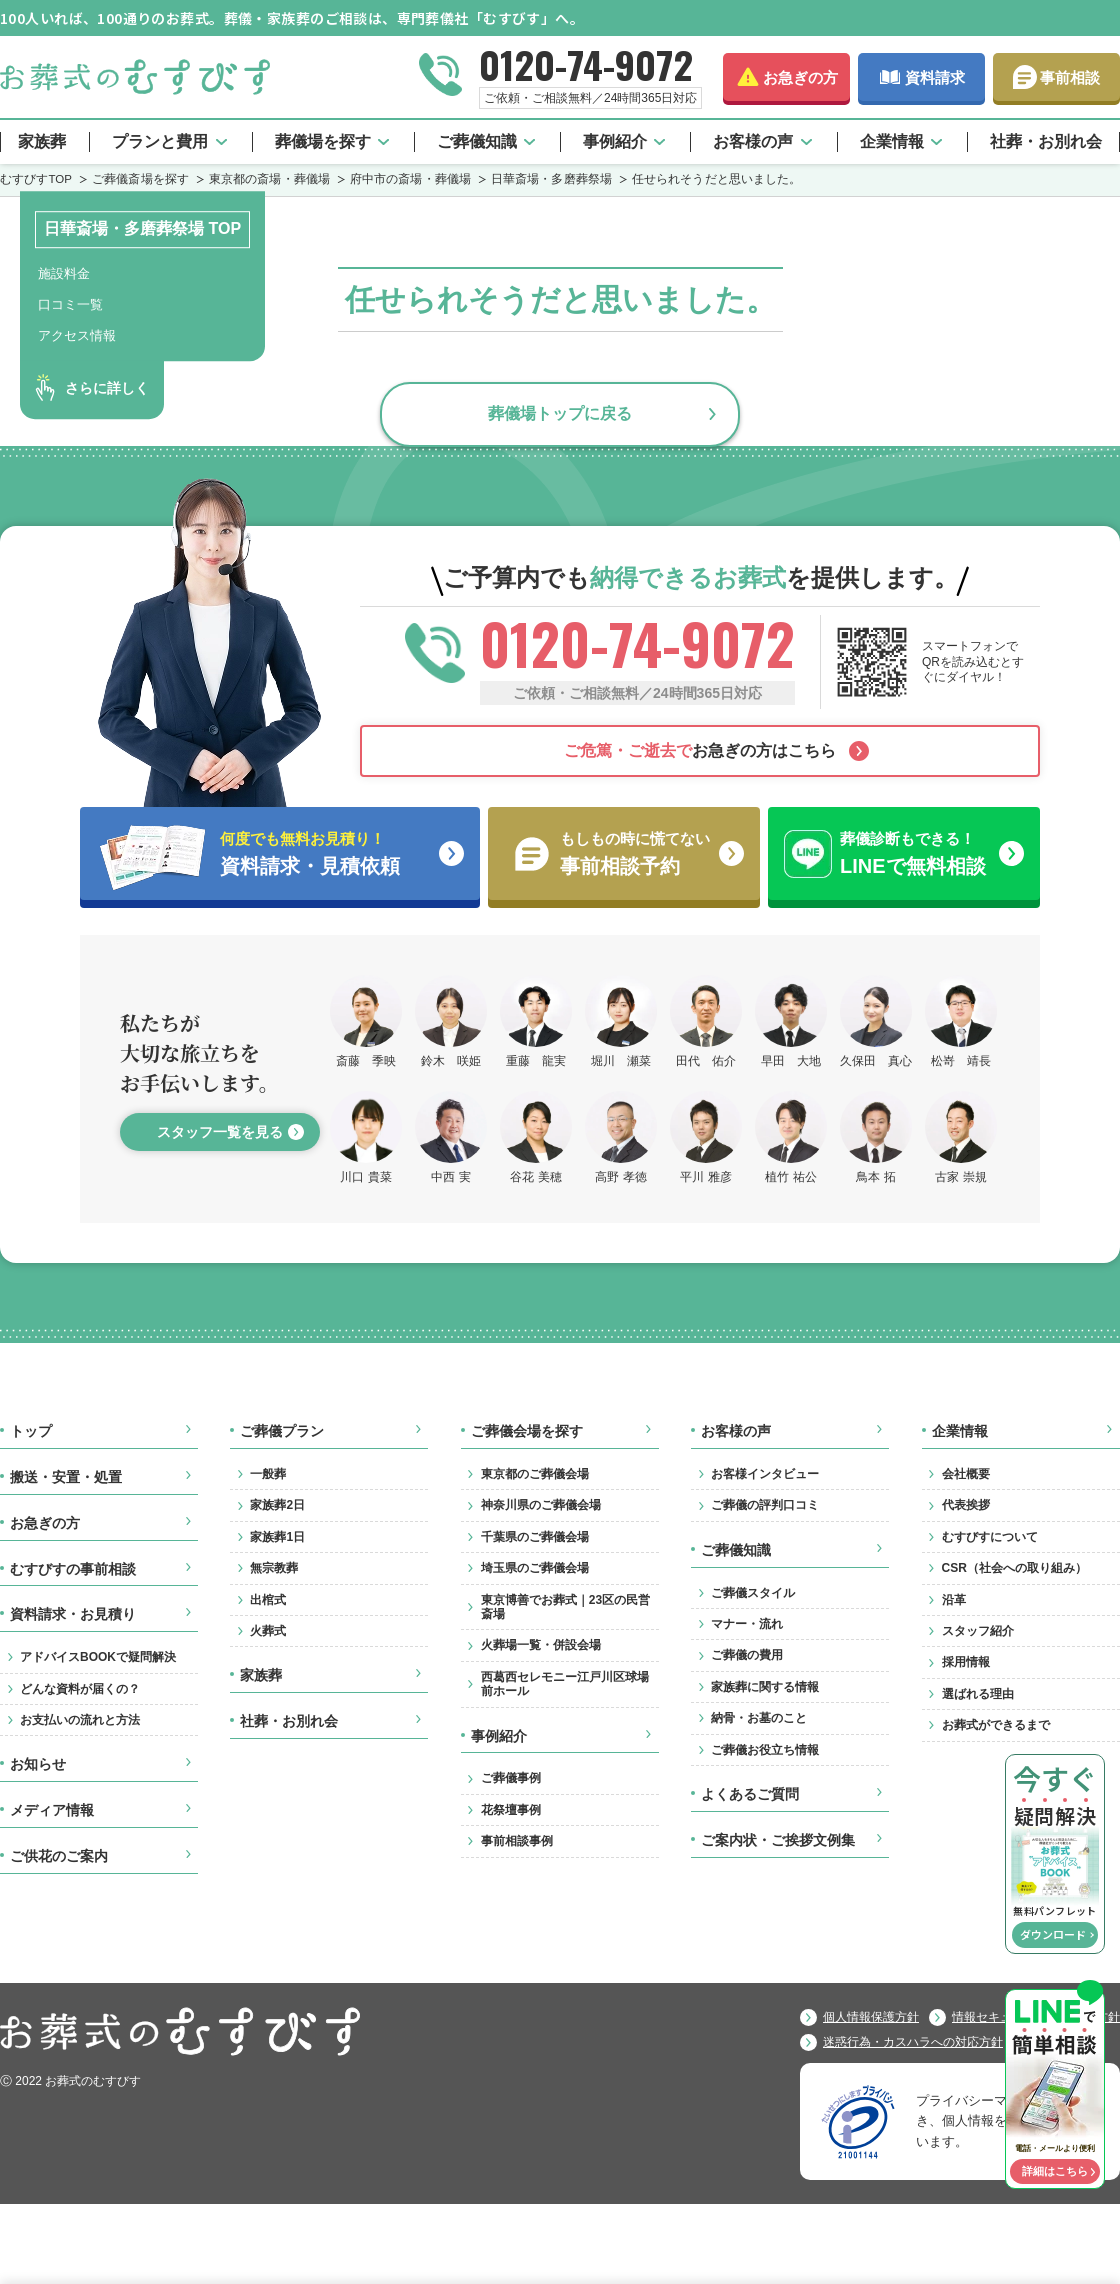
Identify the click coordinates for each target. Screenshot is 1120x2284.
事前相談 (1070, 77)
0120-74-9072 (586, 64)
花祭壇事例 (511, 1810)
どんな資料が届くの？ (80, 1689)
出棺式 (268, 1600)
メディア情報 (52, 1810)
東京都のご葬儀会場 (535, 1474)
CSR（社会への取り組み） (1014, 1568)
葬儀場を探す (323, 141)
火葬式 (268, 1631)
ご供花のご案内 (59, 1856)
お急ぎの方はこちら (700, 750)
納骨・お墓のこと (759, 1718)
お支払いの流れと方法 (80, 1720)
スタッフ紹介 (978, 1631)
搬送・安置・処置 (66, 1477)
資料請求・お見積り (73, 1614)
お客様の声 (753, 141)
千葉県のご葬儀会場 (535, 1537)
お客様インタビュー (765, 1474)
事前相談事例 (517, 1841)
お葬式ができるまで (996, 1725)
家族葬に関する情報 (765, 1687)
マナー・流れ (747, 1624)
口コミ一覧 (70, 304)
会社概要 (966, 1474)
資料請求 (935, 77)
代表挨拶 (966, 1505)
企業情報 (892, 141)
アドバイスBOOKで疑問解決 (98, 1657)
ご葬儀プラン (282, 1431)
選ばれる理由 (978, 1694)
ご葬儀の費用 (747, 1655)
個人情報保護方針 (871, 2017)
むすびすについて (990, 1537)
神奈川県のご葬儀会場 (541, 1505)
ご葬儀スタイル (753, 1593)
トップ (31, 1431)
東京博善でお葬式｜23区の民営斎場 (565, 1607)
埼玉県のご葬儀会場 (535, 1568)
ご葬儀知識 (477, 141)
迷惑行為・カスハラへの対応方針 (913, 2042)
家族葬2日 (277, 1505)
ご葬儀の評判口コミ (765, 1505)
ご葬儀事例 (511, 1778)
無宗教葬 (274, 1568)
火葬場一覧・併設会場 (541, 1645)
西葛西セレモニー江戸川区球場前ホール (565, 1684)
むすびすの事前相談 (73, 1569)
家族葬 (42, 141)
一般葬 (268, 1474)
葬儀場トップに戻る (560, 413)
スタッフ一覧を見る (220, 1132)
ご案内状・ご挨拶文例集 (778, 1840)
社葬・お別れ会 (1046, 141)
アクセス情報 (77, 335)
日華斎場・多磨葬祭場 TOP (142, 228)
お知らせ (38, 1764)
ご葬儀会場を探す (527, 1431)
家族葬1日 (277, 1537)
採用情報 (966, 1662)
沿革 (954, 1600)
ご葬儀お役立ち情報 (765, 1750)
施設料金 (64, 273)
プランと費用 (160, 141)
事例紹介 (615, 141)
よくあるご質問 (750, 1794)
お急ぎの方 (800, 77)
